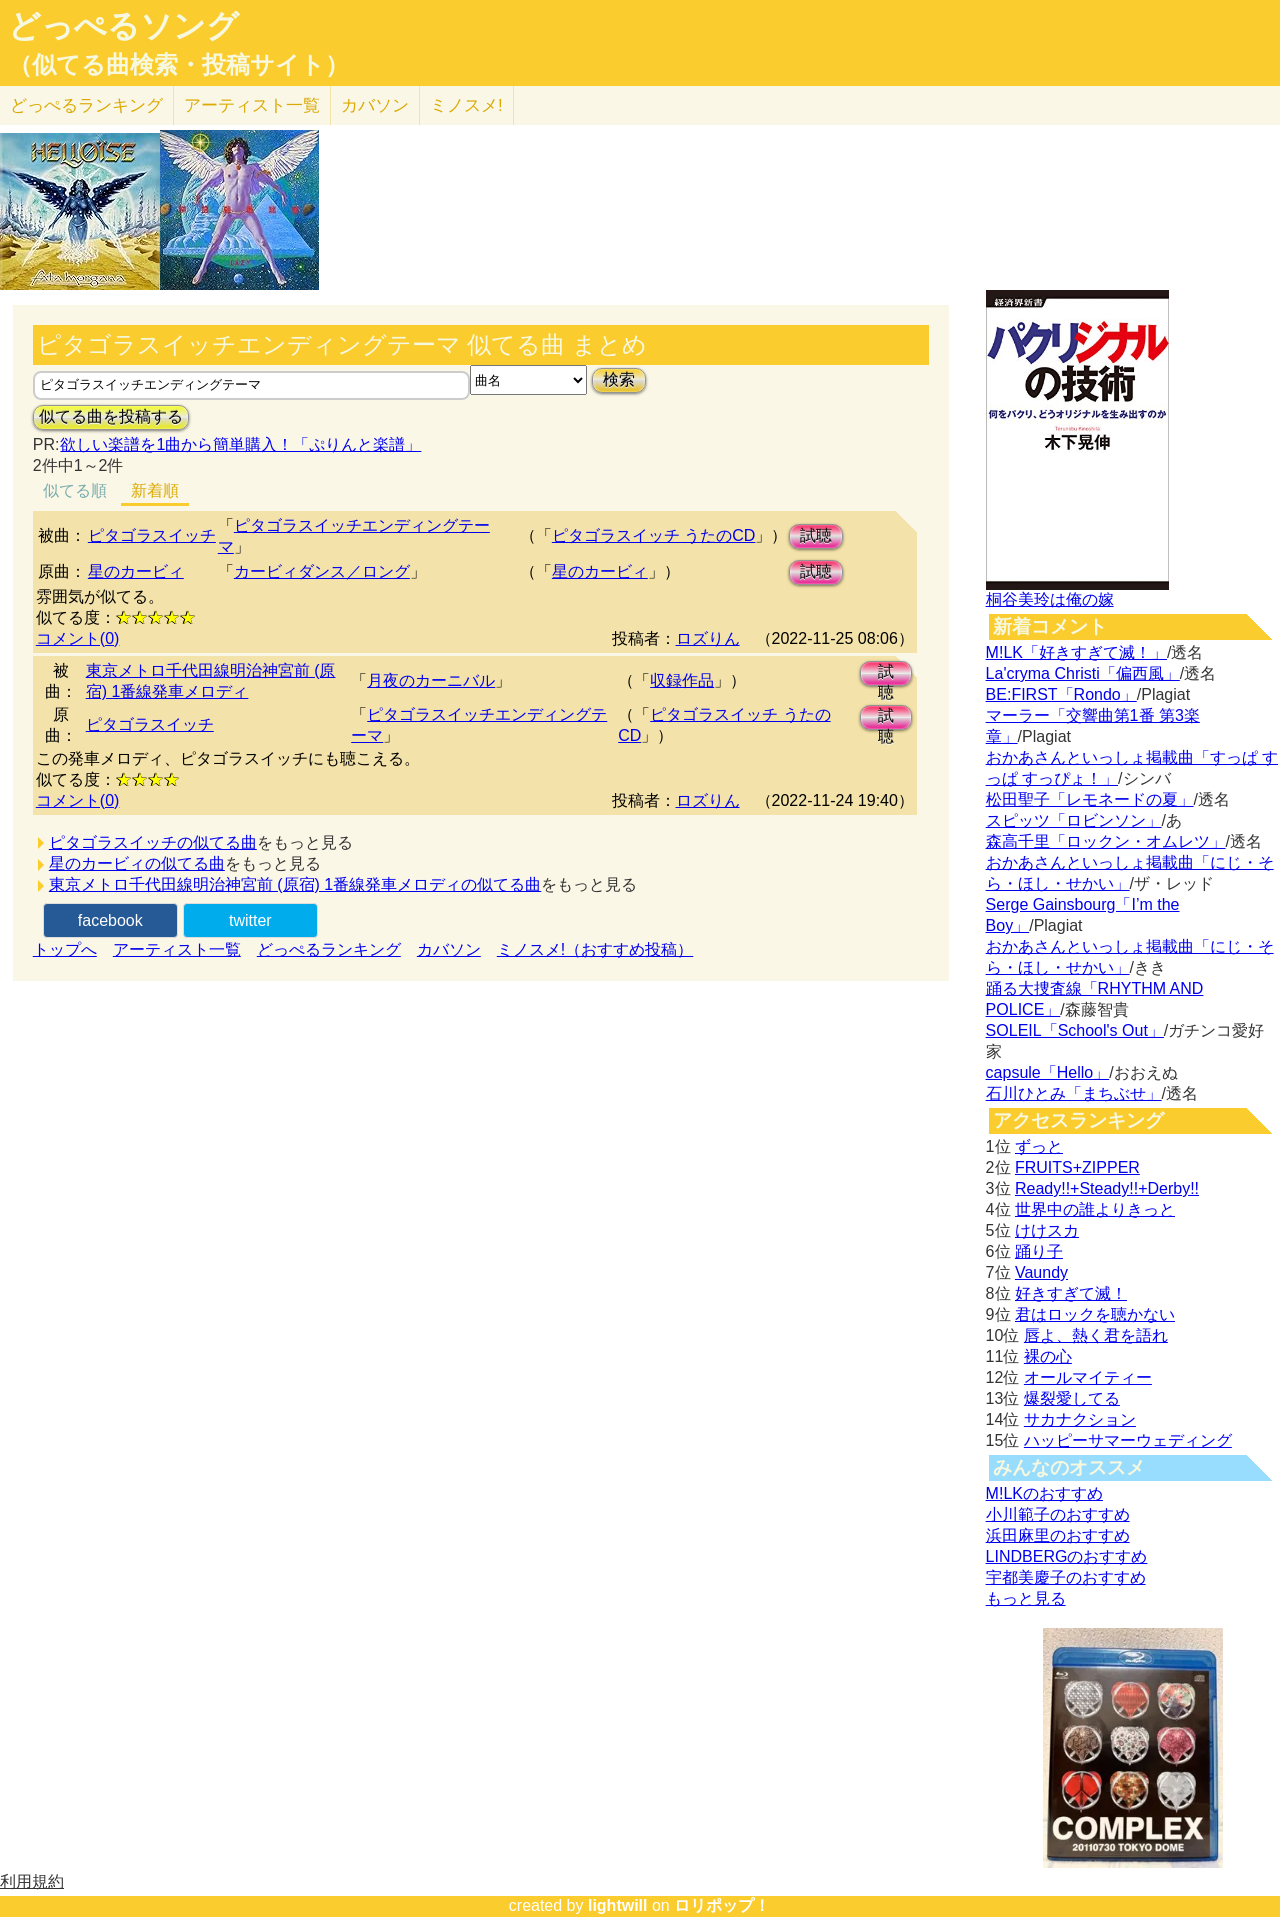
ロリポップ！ (722, 1905)
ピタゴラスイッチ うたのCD (654, 535)
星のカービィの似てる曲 (137, 863)
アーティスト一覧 (177, 949)
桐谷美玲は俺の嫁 (1050, 599)
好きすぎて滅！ (1071, 1293)
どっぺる (86, 105)
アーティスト (252, 105)
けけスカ (1047, 1230)
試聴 (816, 535)
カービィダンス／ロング (322, 571)
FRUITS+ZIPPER (1077, 1167)
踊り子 (1039, 1251)
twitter (250, 920)
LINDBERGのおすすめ (1067, 1556)
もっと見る (1026, 1598)
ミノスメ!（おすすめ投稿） (595, 949)
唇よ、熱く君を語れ (1096, 1335)
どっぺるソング (123, 26)
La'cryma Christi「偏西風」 (1083, 673)
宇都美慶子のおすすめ (1066, 1577)
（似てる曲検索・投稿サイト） (178, 65)
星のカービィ (136, 571)
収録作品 (682, 680)
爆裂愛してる (1072, 1398)
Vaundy (1041, 1272)
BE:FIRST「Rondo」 (1061, 694)
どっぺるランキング (329, 949)
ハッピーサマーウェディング (1128, 1440)
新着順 (155, 490)
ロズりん (708, 638)
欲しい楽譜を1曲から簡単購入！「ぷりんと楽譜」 (240, 444)
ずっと (1039, 1146)
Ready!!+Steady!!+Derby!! (1107, 1188)
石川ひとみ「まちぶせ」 (1074, 1093)
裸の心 (1048, 1356)
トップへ (65, 949)
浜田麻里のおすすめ (1058, 1535)
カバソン (375, 105)
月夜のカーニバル (431, 680)
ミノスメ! (466, 105)
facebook (110, 920)
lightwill (618, 1905)
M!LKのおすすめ (1044, 1493)
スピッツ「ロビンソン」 (1074, 820)
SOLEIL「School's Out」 (1075, 1030)
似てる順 (75, 490)
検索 (619, 379)
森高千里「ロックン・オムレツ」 (1106, 841)
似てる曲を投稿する (111, 416)
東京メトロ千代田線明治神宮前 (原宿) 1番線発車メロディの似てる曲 (295, 884)
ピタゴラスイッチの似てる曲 (153, 842)
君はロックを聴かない (1095, 1314)
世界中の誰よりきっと (1095, 1209)
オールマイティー (1088, 1377)
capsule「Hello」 (1048, 1072)
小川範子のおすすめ (1058, 1514)
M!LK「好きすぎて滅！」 (1076, 652)
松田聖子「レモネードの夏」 (1090, 799)
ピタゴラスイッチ (152, 535)
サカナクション (1080, 1419)
